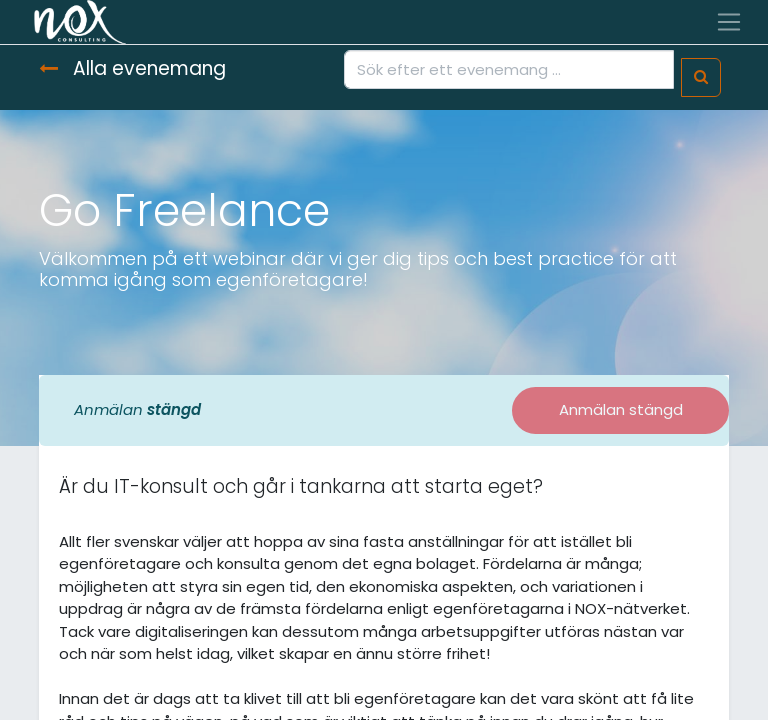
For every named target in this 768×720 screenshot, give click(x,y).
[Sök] (701, 77)
